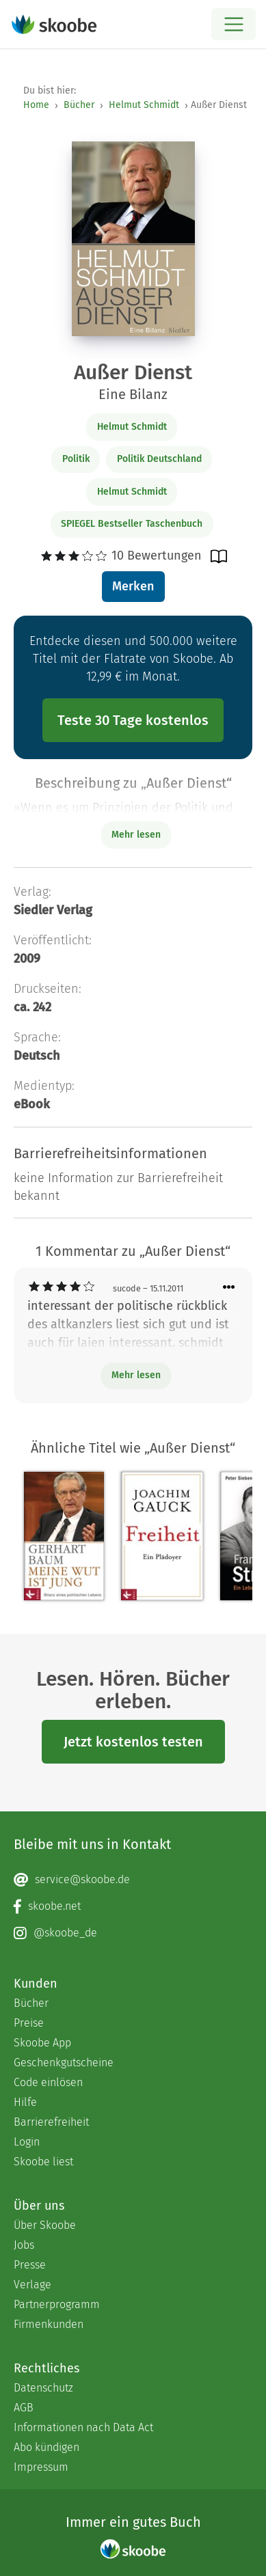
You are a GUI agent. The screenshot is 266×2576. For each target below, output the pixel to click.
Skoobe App (42, 2042)
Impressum (41, 2467)
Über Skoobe (45, 2225)
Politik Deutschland (159, 459)
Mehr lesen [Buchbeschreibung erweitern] (136, 834)
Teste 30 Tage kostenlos (133, 720)
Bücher (79, 105)
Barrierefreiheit (51, 2121)
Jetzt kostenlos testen (133, 1742)
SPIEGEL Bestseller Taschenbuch (131, 524)
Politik (76, 459)
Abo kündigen (46, 2447)
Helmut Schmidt (144, 105)
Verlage (32, 2284)
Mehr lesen (136, 1375)
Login (27, 2141)
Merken (133, 586)
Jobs (24, 2244)
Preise (29, 2022)
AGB (24, 2407)
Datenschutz (43, 2387)
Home (36, 105)
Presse (30, 2264)
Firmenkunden (48, 2324)
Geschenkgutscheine (64, 2062)
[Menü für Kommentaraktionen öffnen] (229, 1287)
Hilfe (25, 2102)
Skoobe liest (43, 2161)
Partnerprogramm (57, 2304)
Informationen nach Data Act (83, 2427)
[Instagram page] (133, 1933)
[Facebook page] (133, 1906)
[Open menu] (233, 24)
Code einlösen (48, 2082)
